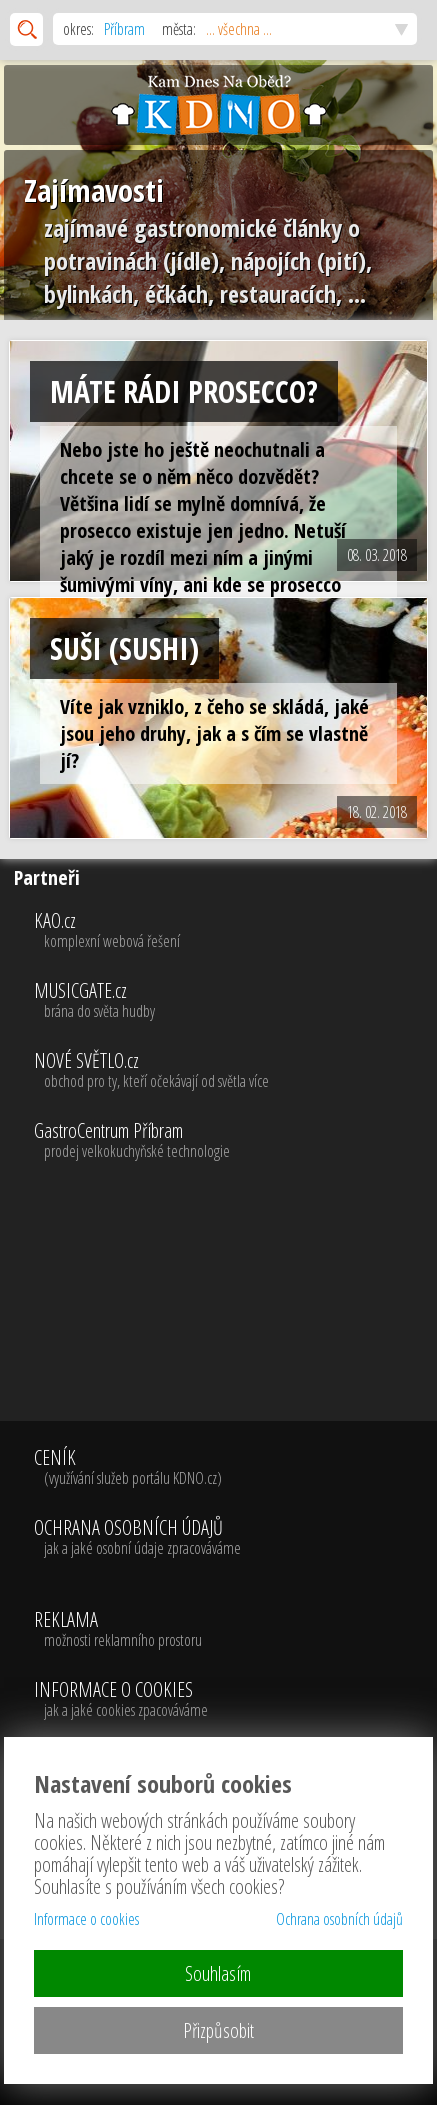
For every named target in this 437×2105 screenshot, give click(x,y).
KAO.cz (233, 931)
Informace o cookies (86, 1919)
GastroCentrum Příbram (233, 1141)
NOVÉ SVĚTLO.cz (233, 1071)
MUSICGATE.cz (233, 1001)
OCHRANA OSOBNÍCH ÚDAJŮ (137, 1538)
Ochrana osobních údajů (339, 1919)
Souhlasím (218, 1973)
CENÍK (137, 1468)
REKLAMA (121, 1630)
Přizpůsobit (218, 2030)
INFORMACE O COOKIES (121, 1700)
